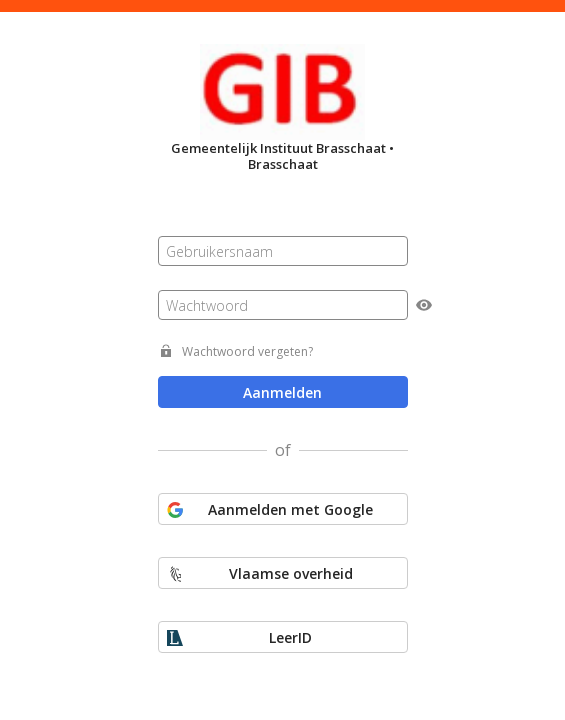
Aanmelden (282, 392)
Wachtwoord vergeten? (247, 351)
